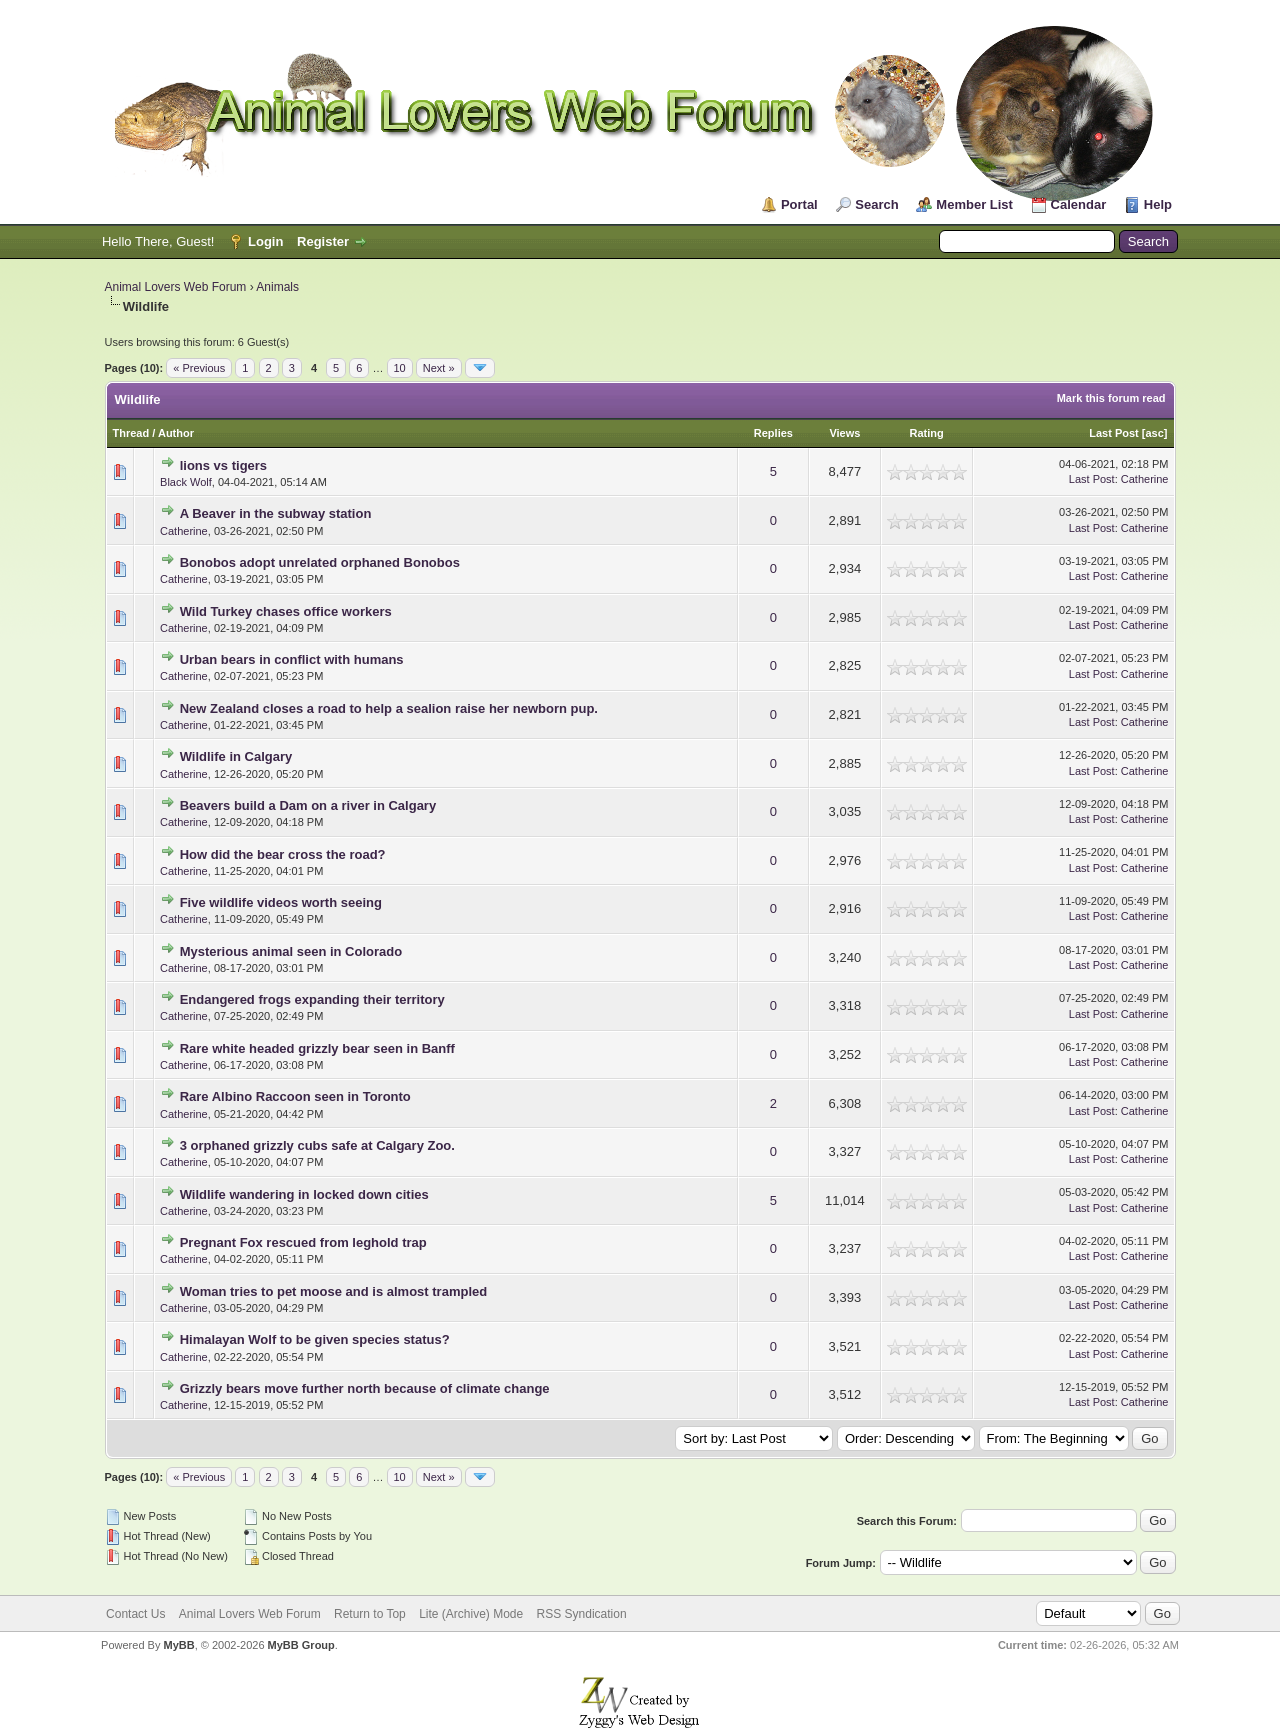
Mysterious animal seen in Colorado (291, 951)
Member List (974, 204)
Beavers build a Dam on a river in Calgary (308, 805)
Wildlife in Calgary (236, 756)
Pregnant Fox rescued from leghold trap (303, 1242)
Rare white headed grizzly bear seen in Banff (317, 1048)
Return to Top (370, 1614)
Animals (277, 287)
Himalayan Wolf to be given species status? (315, 1339)
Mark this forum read (1111, 398)
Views (844, 433)
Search (876, 204)
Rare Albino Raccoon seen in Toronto (295, 1096)
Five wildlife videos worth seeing (281, 902)
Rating (927, 433)
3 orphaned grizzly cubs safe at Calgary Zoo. (317, 1145)
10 (400, 368)
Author (176, 433)
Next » (439, 368)
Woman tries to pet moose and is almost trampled (334, 1291)
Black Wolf (186, 482)
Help (1158, 204)
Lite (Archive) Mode (471, 1614)
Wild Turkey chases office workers (286, 611)
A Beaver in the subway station (276, 513)
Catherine (1145, 479)
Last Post (1114, 433)
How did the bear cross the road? (283, 854)
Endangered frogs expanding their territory (312, 999)
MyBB (178, 1645)
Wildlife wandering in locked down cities (304, 1194)
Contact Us (135, 1614)
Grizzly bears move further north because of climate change (365, 1388)
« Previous (199, 368)
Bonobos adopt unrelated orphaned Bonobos (320, 562)
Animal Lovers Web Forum (176, 287)
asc (1154, 433)
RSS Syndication (582, 1614)
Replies (773, 433)
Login (265, 241)
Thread (131, 433)
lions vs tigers (223, 465)
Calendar (1079, 204)
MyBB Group (301, 1645)
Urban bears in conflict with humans (292, 659)
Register (323, 241)
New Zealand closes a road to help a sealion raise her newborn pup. (389, 708)
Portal (799, 204)
